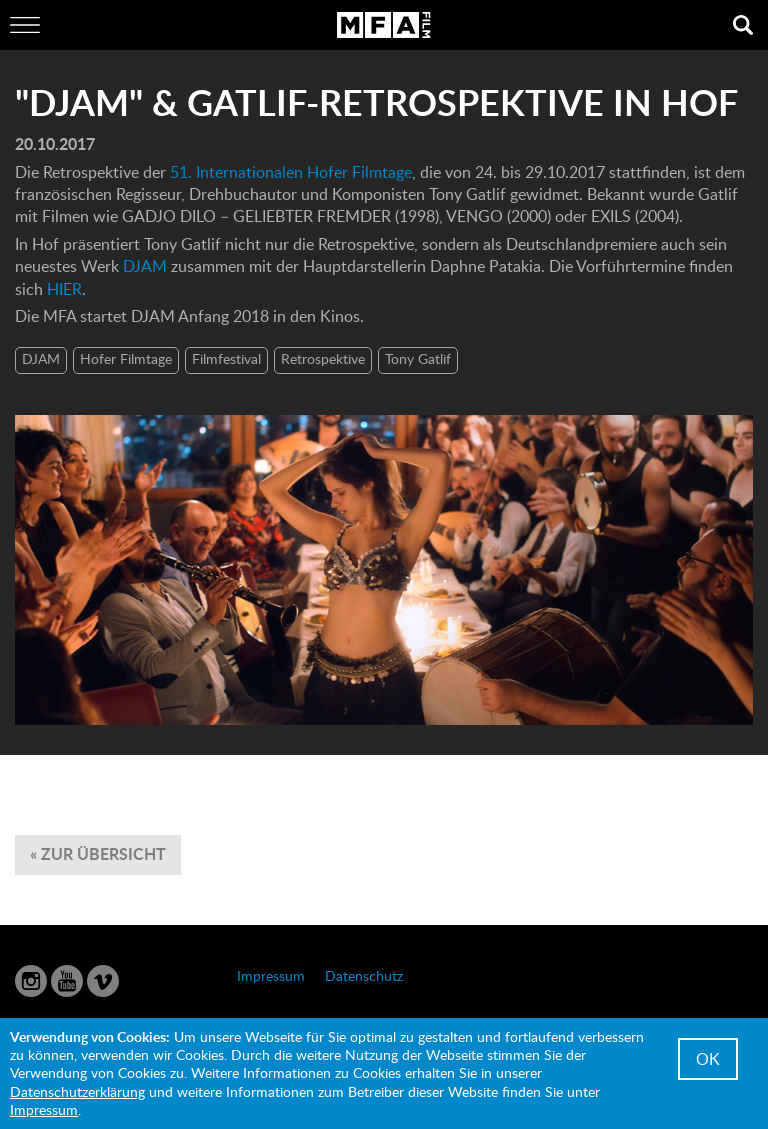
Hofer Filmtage (126, 358)
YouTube (67, 981)
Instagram (31, 981)
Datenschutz (364, 975)
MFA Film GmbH (384, 25)
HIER (64, 289)
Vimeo (103, 981)
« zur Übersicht (98, 853)
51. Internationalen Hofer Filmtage (291, 172)
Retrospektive (323, 358)
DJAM (145, 266)
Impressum (271, 975)
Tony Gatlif (418, 358)
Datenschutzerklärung (77, 1091)
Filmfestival (226, 358)
